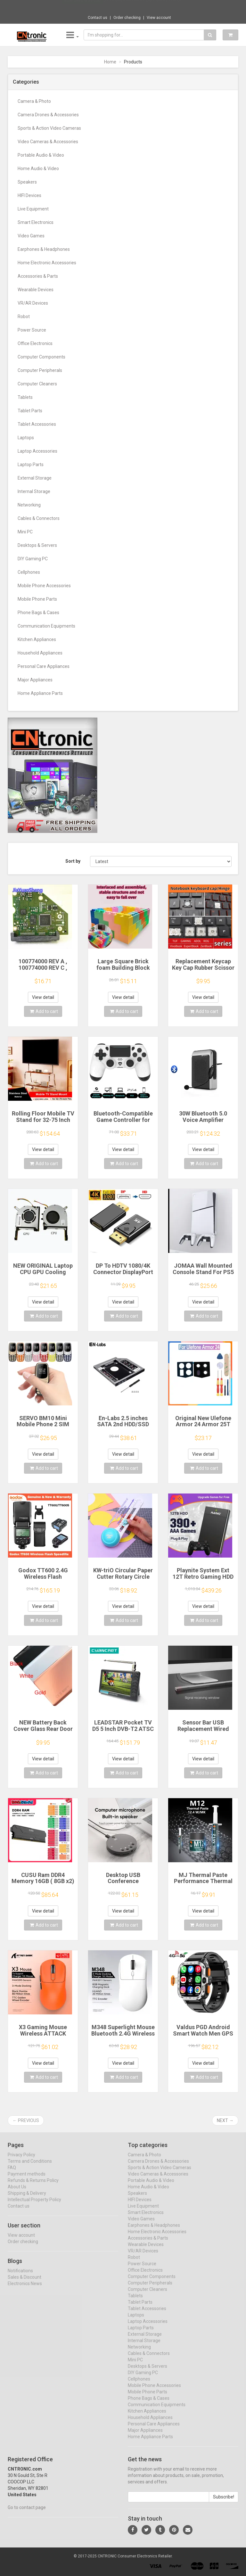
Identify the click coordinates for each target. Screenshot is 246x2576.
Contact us (97, 17)
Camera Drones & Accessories (48, 114)
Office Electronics (35, 343)
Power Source (32, 330)
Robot (24, 316)
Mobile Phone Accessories (44, 585)
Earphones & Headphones (44, 249)
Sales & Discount (24, 2282)
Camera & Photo (34, 101)
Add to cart (44, 1011)
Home (110, 61)
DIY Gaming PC (33, 558)
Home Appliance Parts (40, 693)
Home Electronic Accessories (47, 262)
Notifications (20, 2276)
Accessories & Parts (38, 276)
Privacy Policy (21, 2160)
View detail (43, 997)
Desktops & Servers (37, 545)
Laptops (26, 437)
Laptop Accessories (37, 451)
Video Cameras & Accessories (48, 141)
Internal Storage (34, 491)
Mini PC (25, 531)
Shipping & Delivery (27, 2199)
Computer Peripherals (40, 370)
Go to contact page (27, 2513)
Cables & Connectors (39, 518)
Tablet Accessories (37, 424)
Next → (225, 2120)
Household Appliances (40, 652)
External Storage (35, 478)
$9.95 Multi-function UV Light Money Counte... (144, 6)
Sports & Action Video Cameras (49, 128)
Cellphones (29, 572)
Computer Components (41, 356)
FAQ (12, 2173)
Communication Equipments (46, 626)
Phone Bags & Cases (38, 612)
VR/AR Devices (33, 303)
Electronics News (25, 2289)
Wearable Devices (35, 289)
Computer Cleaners (37, 383)
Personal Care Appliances (44, 666)
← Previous (25, 2120)
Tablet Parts (30, 410)
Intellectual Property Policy (34, 2205)
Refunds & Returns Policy (33, 2186)
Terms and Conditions (30, 2166)
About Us (17, 2192)
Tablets (25, 397)
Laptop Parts (31, 464)
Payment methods (26, 2179)
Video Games (31, 235)
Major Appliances (35, 679)
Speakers (27, 182)
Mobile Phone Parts (37, 599)
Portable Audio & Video (41, 155)
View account (159, 17)
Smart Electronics (35, 222)
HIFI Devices (29, 195)
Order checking (127, 17)
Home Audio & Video (38, 168)
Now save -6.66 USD (82, 6)
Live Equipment (33, 208)
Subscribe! (223, 2502)
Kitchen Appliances (37, 639)
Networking (29, 504)
